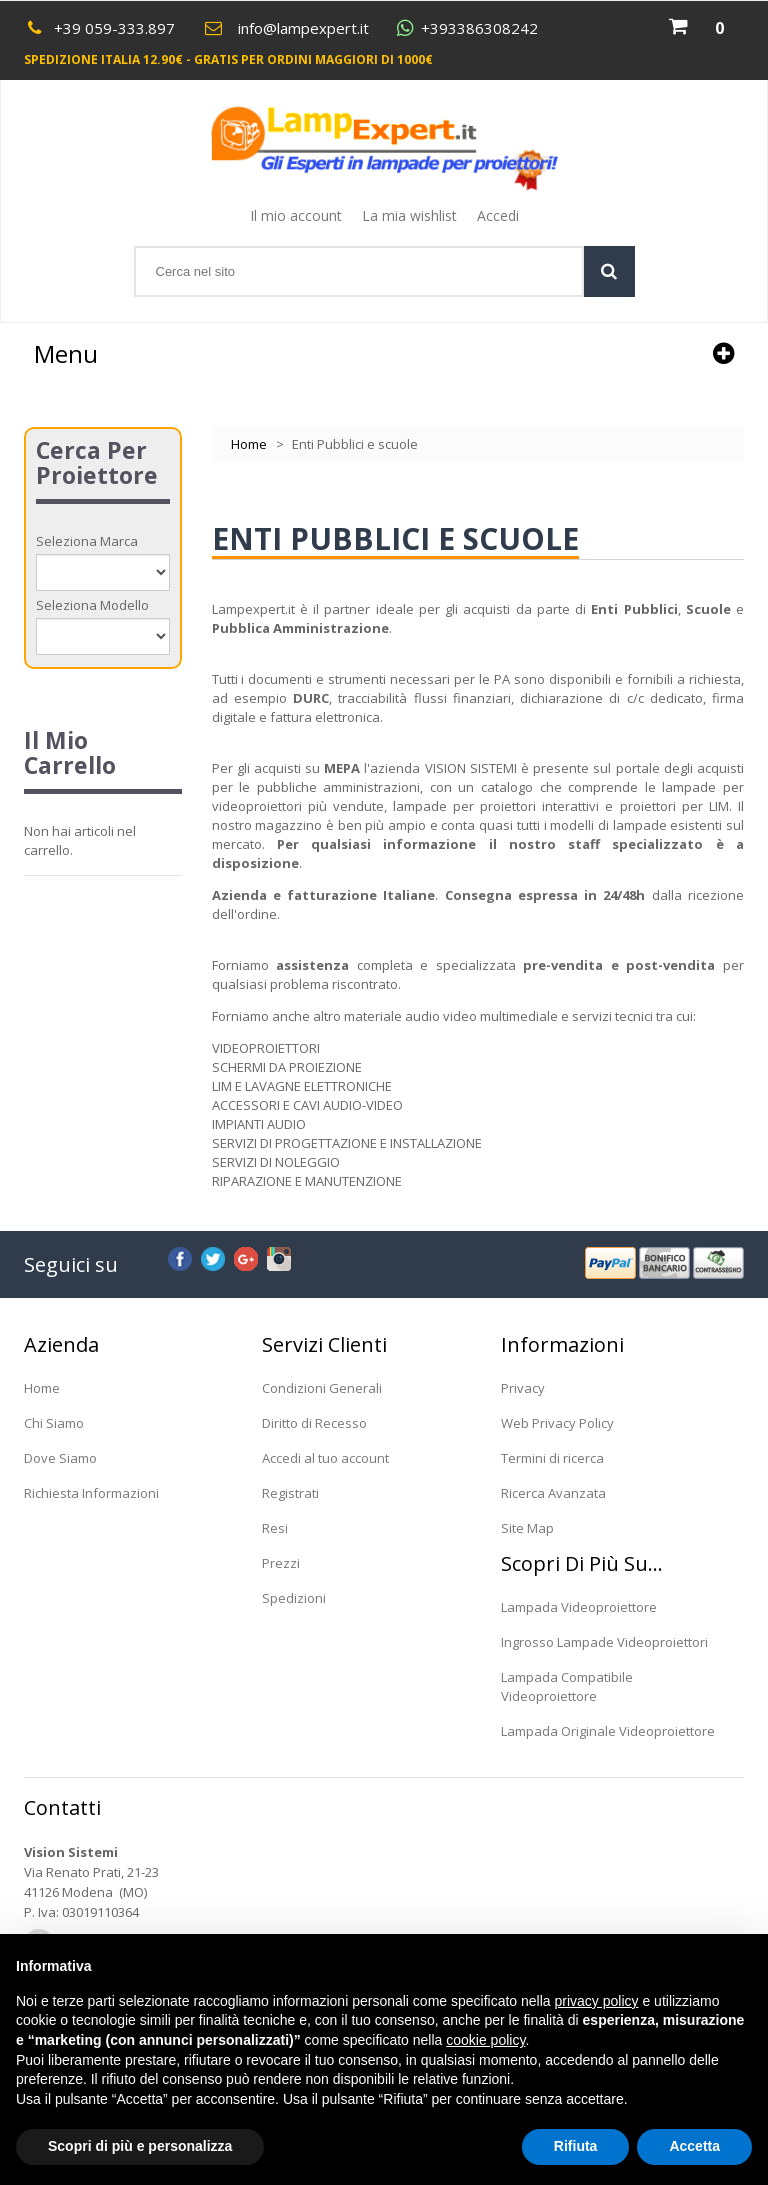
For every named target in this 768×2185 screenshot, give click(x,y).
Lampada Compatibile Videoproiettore (567, 1686)
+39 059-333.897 (114, 28)
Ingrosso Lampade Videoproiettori (604, 1642)
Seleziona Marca (87, 541)
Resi (275, 1528)
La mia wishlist (409, 215)
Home (249, 444)
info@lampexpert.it (303, 28)
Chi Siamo (54, 1423)
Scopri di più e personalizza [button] (140, 2146)
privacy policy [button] (597, 2001)
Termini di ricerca (552, 1458)
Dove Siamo (60, 1458)
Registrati (290, 1493)
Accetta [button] (694, 2146)
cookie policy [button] (485, 2040)
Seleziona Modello (92, 605)
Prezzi (281, 1563)
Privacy (523, 1388)
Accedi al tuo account (325, 1458)
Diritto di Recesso (314, 1423)
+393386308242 (479, 28)
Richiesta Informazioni (91, 1493)
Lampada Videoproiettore (579, 1607)
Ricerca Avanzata (553, 1493)
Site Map (527, 1528)
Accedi (498, 215)
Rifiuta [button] (576, 2146)
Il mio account (296, 215)
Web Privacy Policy (557, 1423)
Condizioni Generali (322, 1388)
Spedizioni (294, 1598)
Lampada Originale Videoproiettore (608, 1731)
